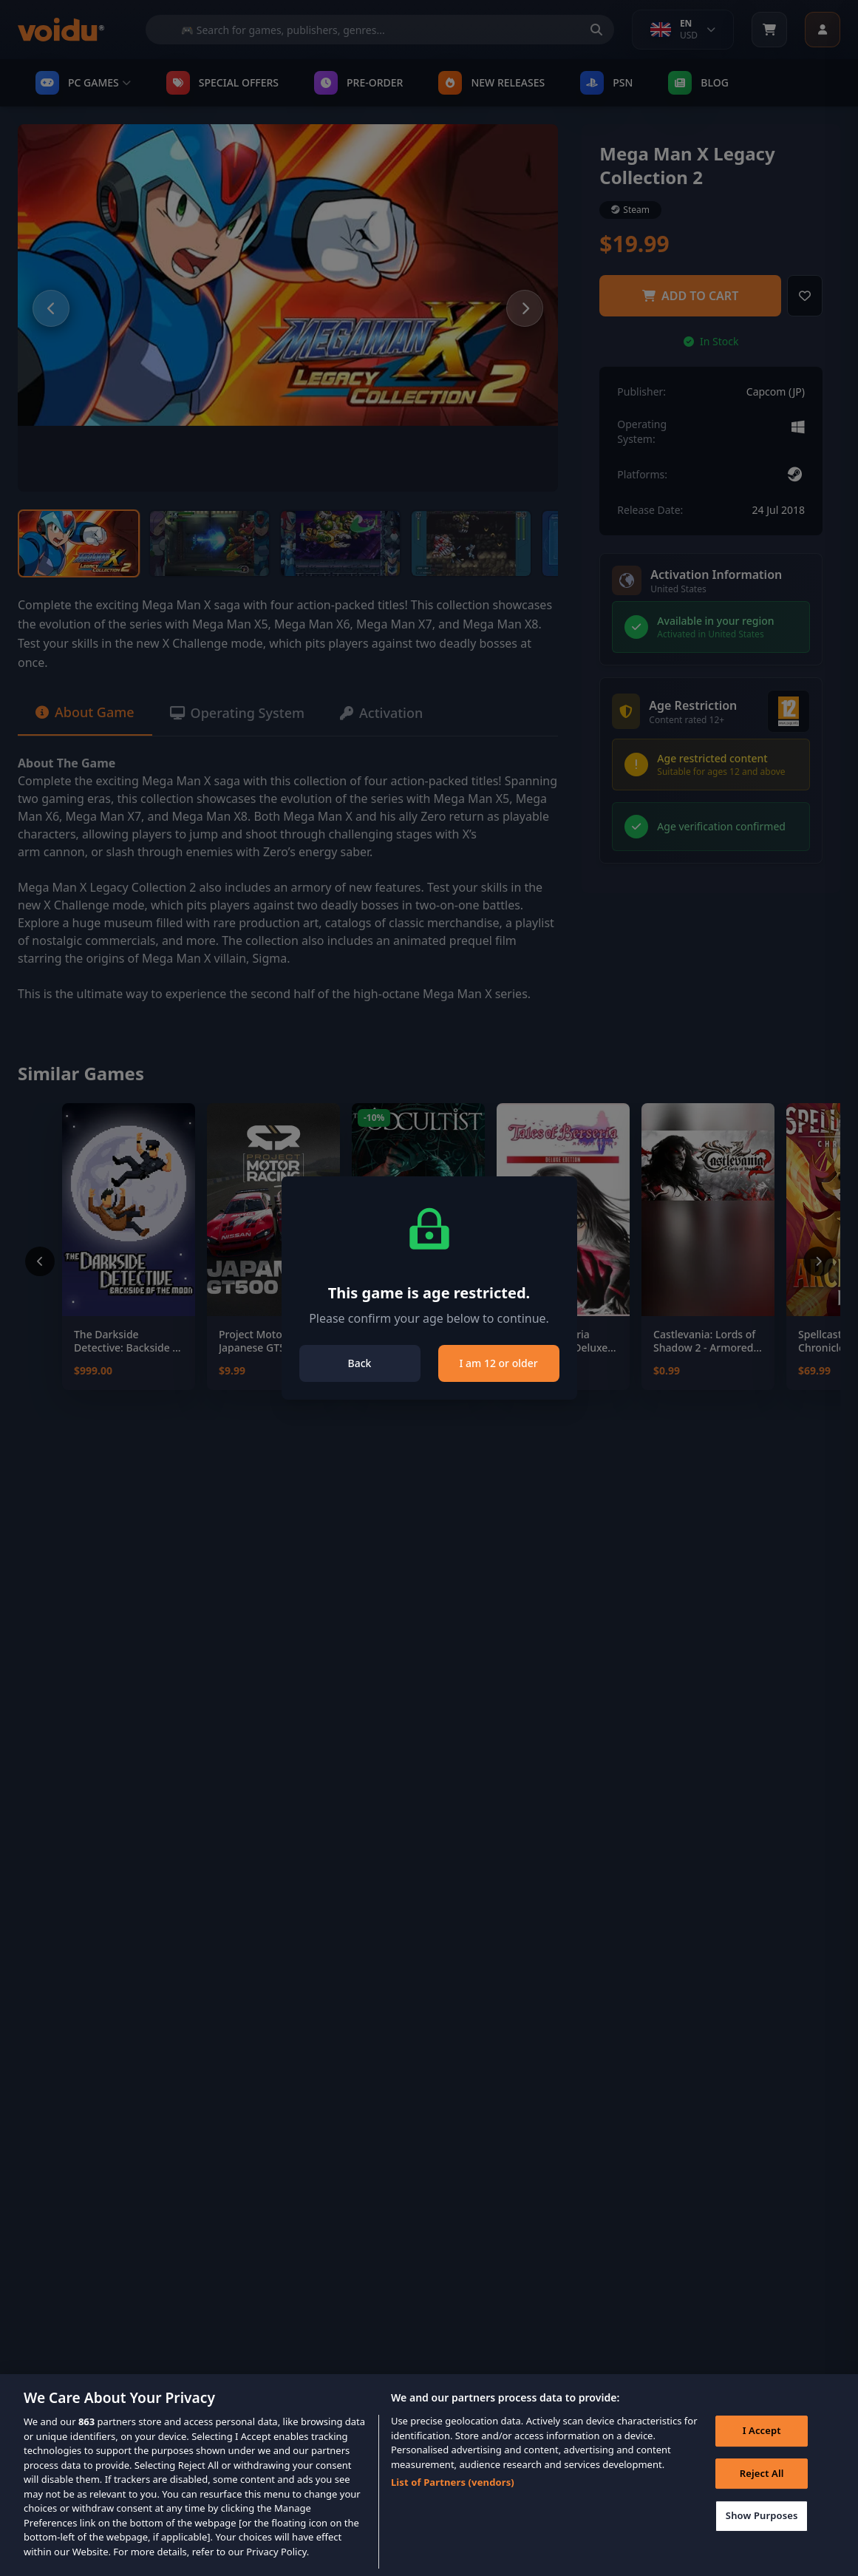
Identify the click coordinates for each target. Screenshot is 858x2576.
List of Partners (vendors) (452, 2502)
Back (360, 1363)
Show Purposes (762, 2536)
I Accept (762, 2451)
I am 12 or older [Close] (498, 1363)
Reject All (762, 2494)
